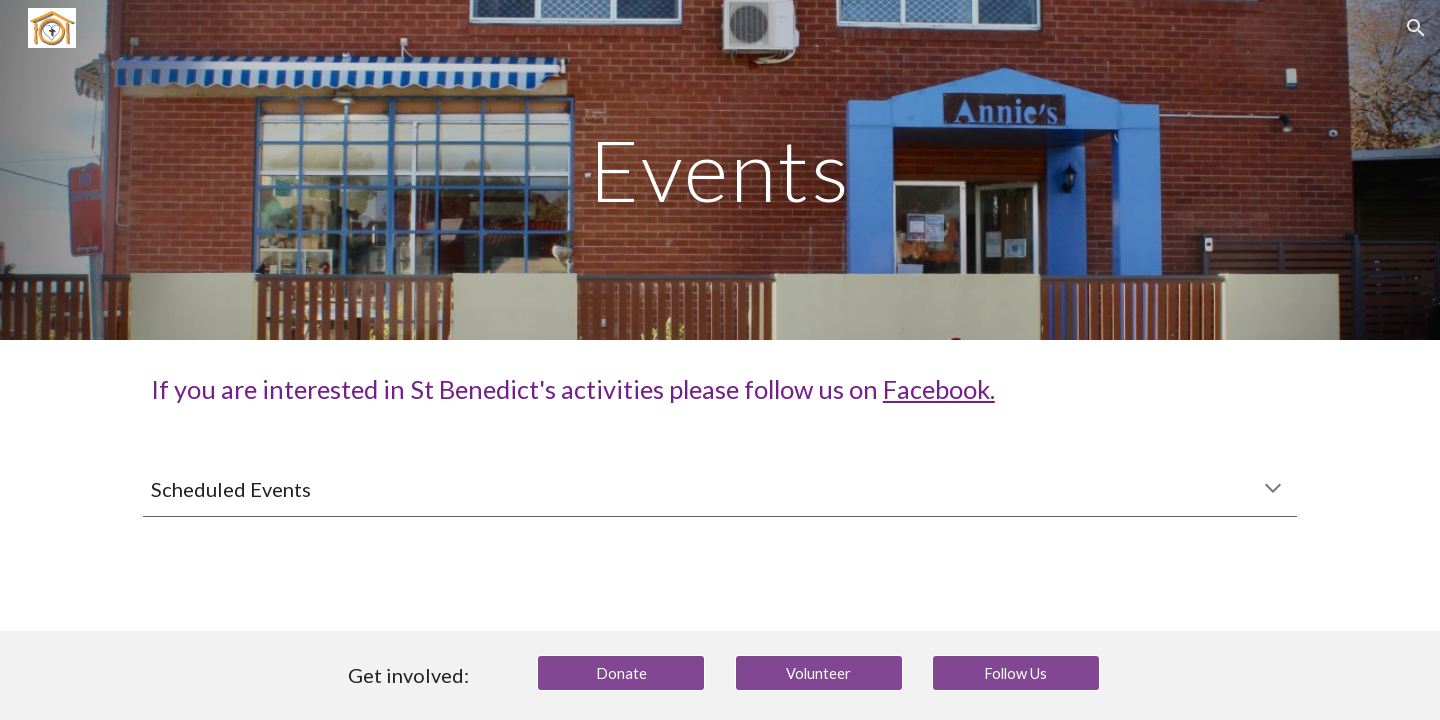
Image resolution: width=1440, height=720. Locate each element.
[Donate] (621, 673)
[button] (1416, 28)
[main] (720, 169)
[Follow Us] (1016, 673)
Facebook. (939, 389)
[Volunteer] (819, 673)
